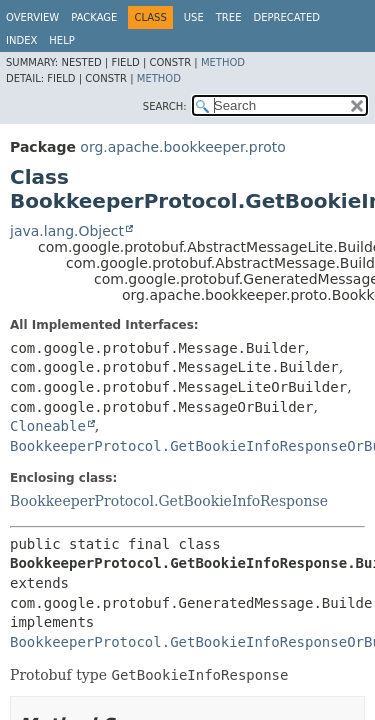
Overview (32, 17)
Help (61, 40)
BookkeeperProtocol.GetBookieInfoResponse (169, 501)
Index (21, 40)
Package (94, 17)
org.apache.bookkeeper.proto (182, 147)
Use (194, 17)
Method (223, 62)
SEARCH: (165, 106)
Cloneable (48, 426)
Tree (229, 17)
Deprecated (286, 17)
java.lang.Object (67, 231)
